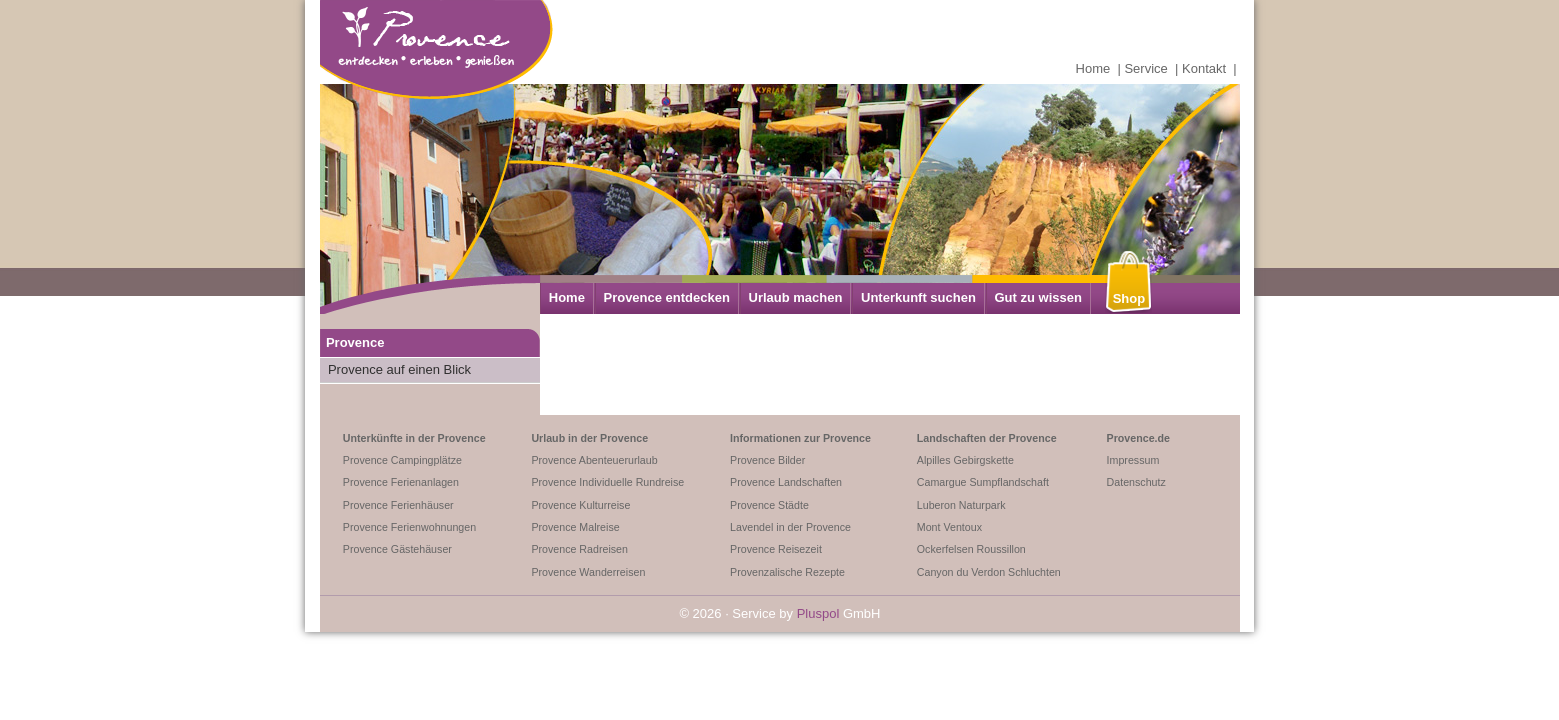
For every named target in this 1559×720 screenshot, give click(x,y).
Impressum (1133, 460)
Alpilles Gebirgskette (965, 460)
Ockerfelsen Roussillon (971, 549)
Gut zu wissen (1037, 297)
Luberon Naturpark (961, 505)
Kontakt (1204, 68)
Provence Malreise (575, 527)
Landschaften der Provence (987, 438)
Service (1145, 68)
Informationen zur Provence (800, 438)
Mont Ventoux (949, 527)
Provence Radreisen (579, 549)
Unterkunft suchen (918, 297)
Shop (1129, 298)
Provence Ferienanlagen (401, 482)
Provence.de (1138, 438)
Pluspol (818, 613)
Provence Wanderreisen (588, 572)
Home (1093, 68)
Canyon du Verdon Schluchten (989, 572)
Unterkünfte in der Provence (414, 438)
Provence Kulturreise (580, 505)
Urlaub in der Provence (589, 438)
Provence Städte (769, 505)
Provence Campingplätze (402, 460)
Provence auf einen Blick (399, 369)
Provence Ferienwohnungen (409, 527)
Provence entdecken (666, 297)
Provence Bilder (767, 460)
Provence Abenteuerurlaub (594, 460)
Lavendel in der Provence (790, 527)
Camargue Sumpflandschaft (983, 482)
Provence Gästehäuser (397, 549)
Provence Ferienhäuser (398, 505)
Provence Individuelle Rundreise (607, 482)
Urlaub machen (796, 297)
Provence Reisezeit (776, 549)
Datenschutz (1136, 482)
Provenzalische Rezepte (787, 572)
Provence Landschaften (786, 482)
